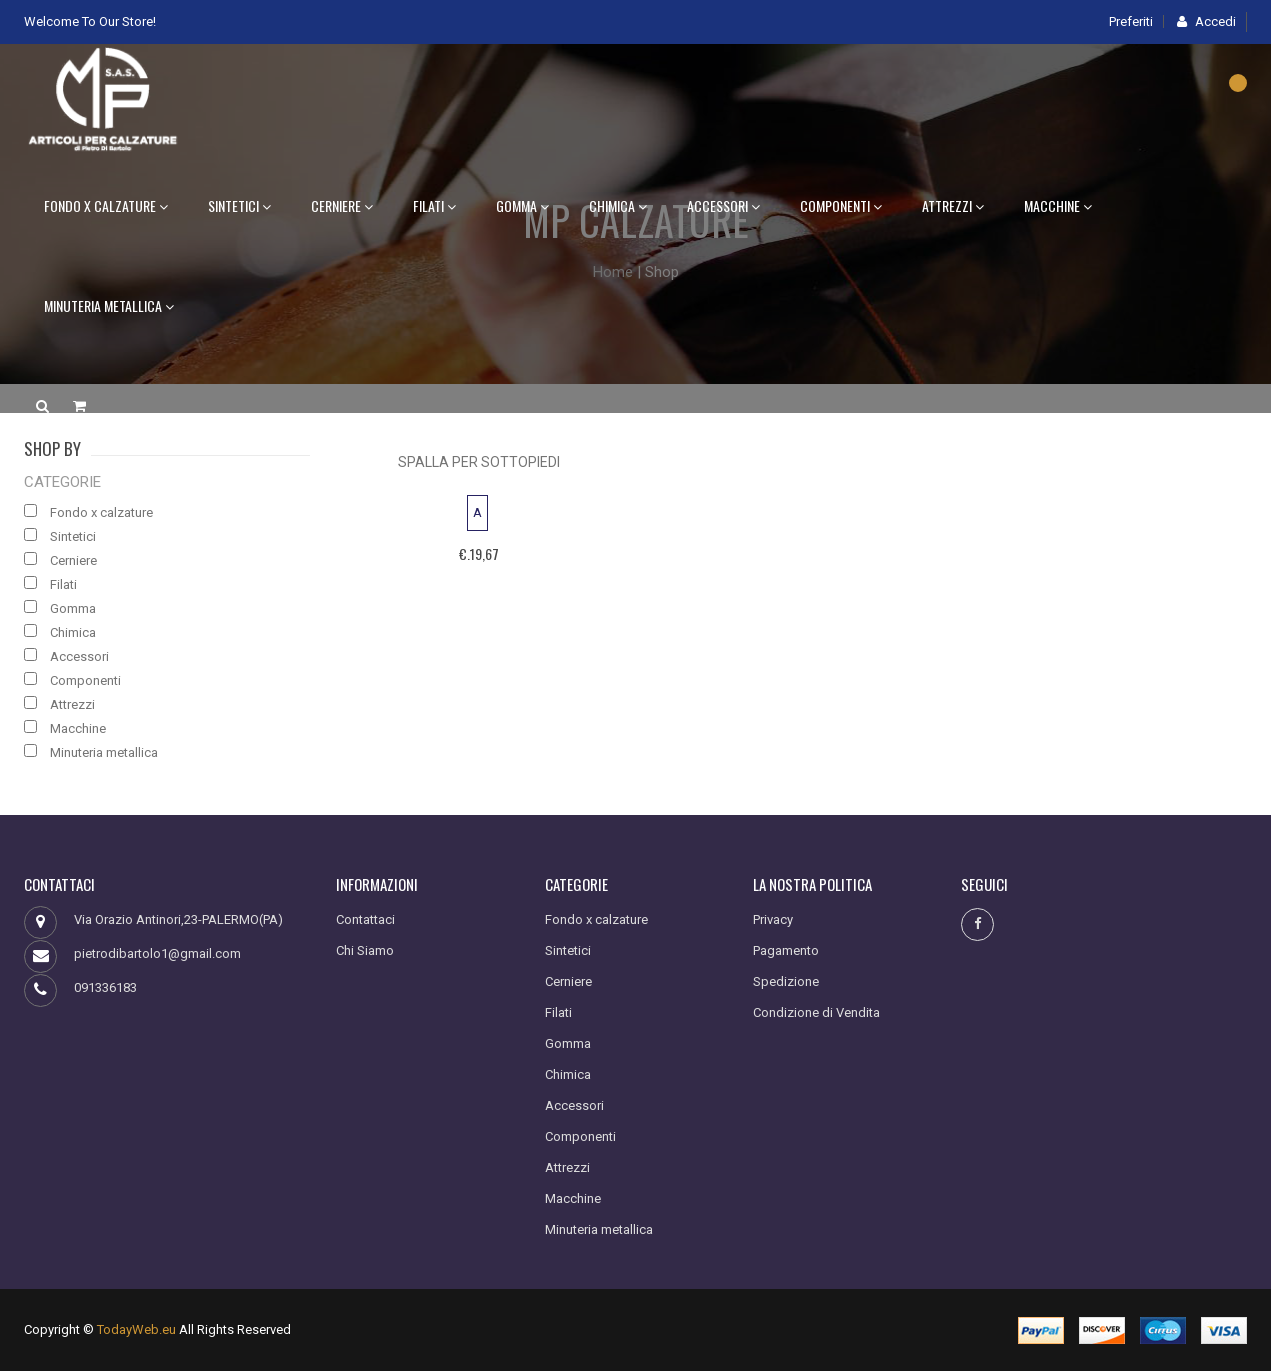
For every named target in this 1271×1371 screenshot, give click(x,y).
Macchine (1058, 205)
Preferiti (1131, 21)
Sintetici (239, 205)
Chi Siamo (365, 950)
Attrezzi (953, 205)
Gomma (522, 205)
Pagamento (786, 950)
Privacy (773, 919)
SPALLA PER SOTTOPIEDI (479, 462)
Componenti (841, 205)
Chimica (618, 205)
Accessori (723, 205)
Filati (434, 205)
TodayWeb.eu (136, 1329)
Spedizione (786, 981)
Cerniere (342, 205)
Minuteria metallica (109, 305)
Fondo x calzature (106, 205)
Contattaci (365, 919)
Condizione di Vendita (816, 1012)
